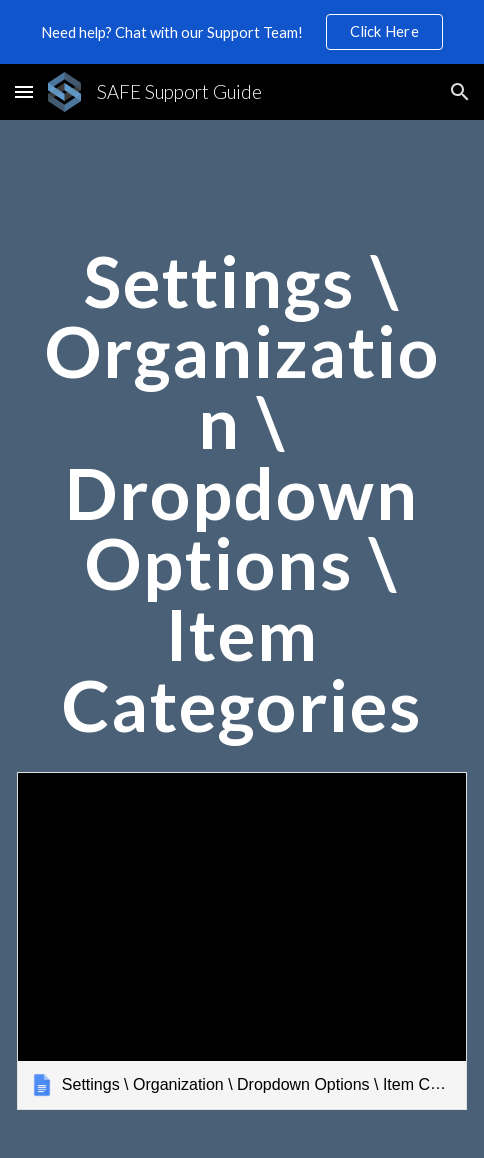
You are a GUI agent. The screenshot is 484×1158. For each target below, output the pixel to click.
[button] (24, 91)
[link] (242, 941)
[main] (242, 502)
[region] (242, 32)
